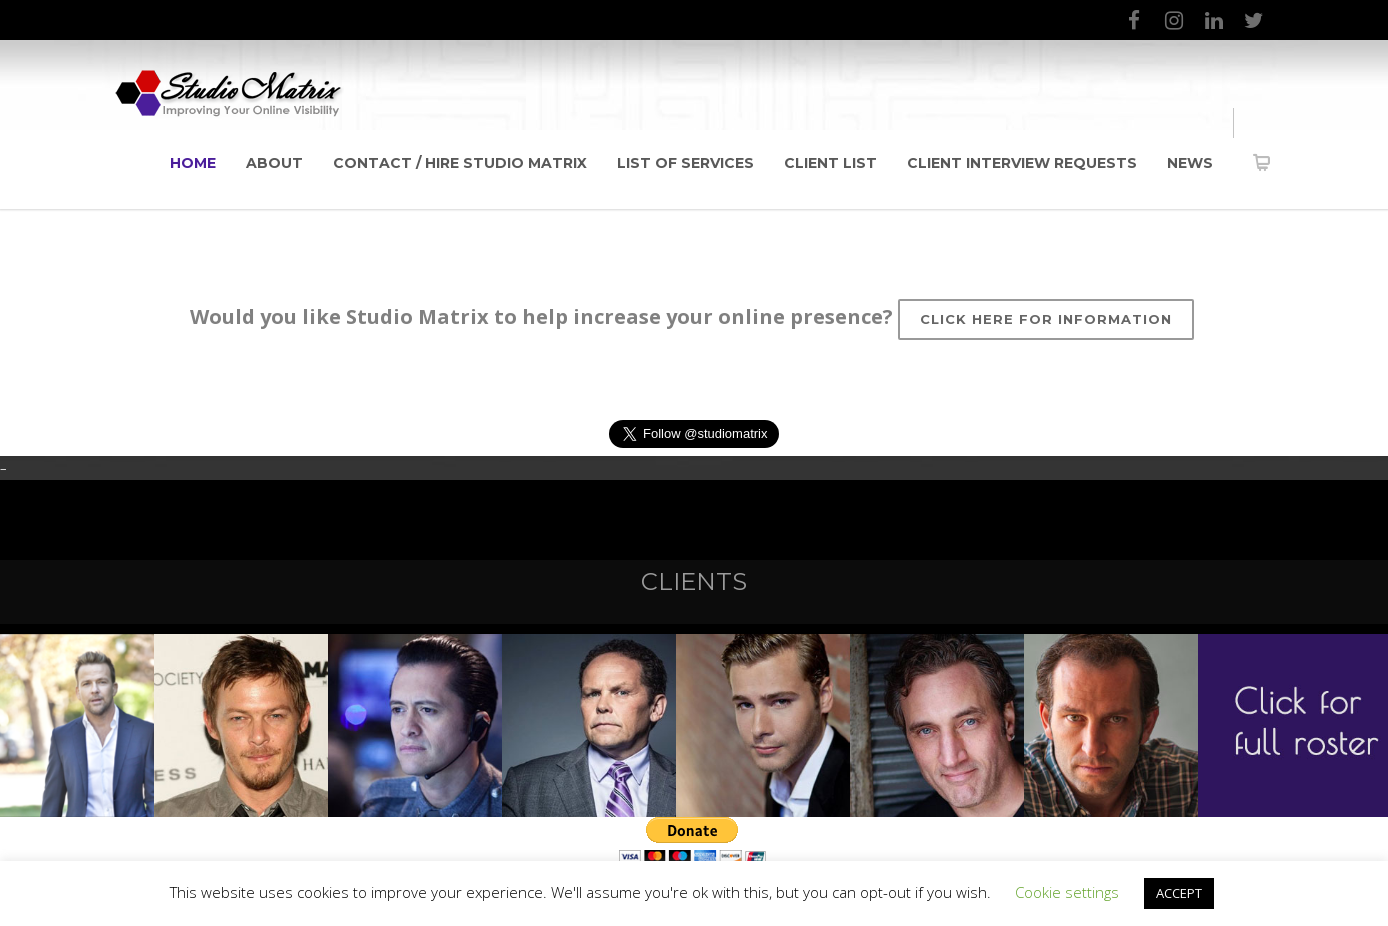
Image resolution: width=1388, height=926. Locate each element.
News (1190, 163)
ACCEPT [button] (1179, 893)
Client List (830, 163)
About (274, 163)
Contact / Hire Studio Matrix (460, 163)
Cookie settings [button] (1067, 892)
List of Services (685, 163)
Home (193, 163)
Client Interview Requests (1022, 163)
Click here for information (1046, 319)
